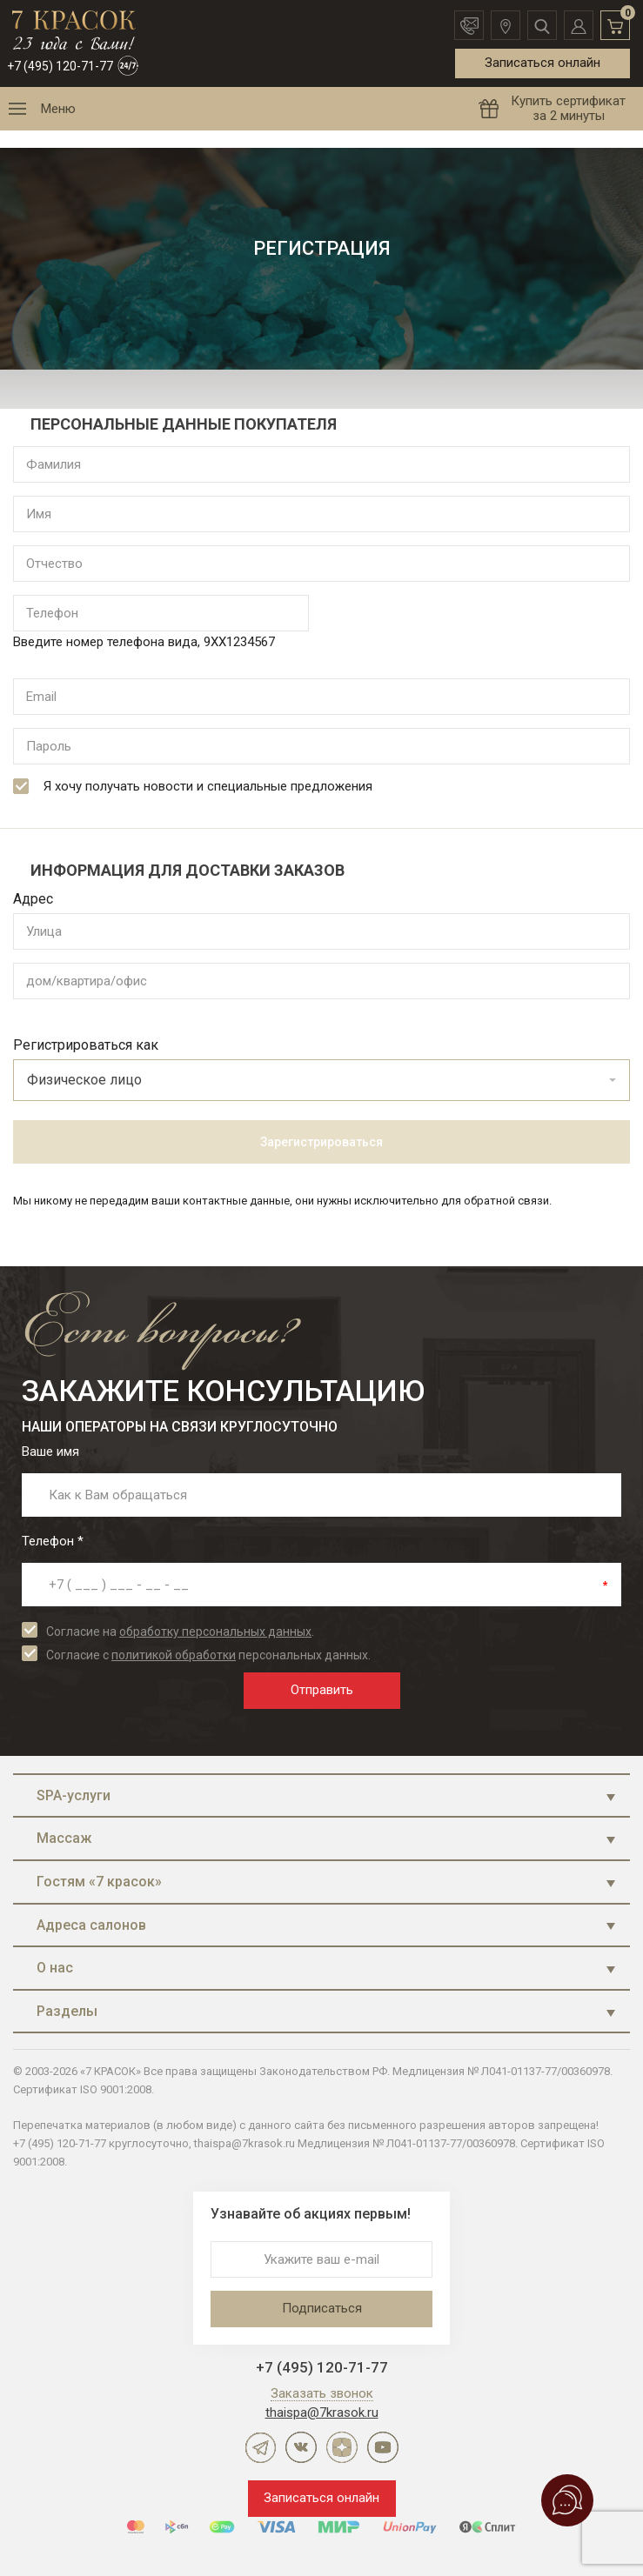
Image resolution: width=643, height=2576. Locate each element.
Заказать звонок (322, 2394)
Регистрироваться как (85, 1045)
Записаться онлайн (542, 62)
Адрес (33, 899)
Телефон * (53, 1541)
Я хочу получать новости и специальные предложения (192, 786)
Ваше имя (50, 1451)
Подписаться (322, 2308)
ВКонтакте (301, 2447)
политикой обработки (173, 1655)
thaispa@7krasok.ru (321, 2412)
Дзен (342, 2447)
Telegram (260, 2447)
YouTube (383, 2447)
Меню (58, 109)
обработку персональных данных (215, 1631)
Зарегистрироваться (321, 1142)
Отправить (322, 1690)
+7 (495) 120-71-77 (60, 66)
